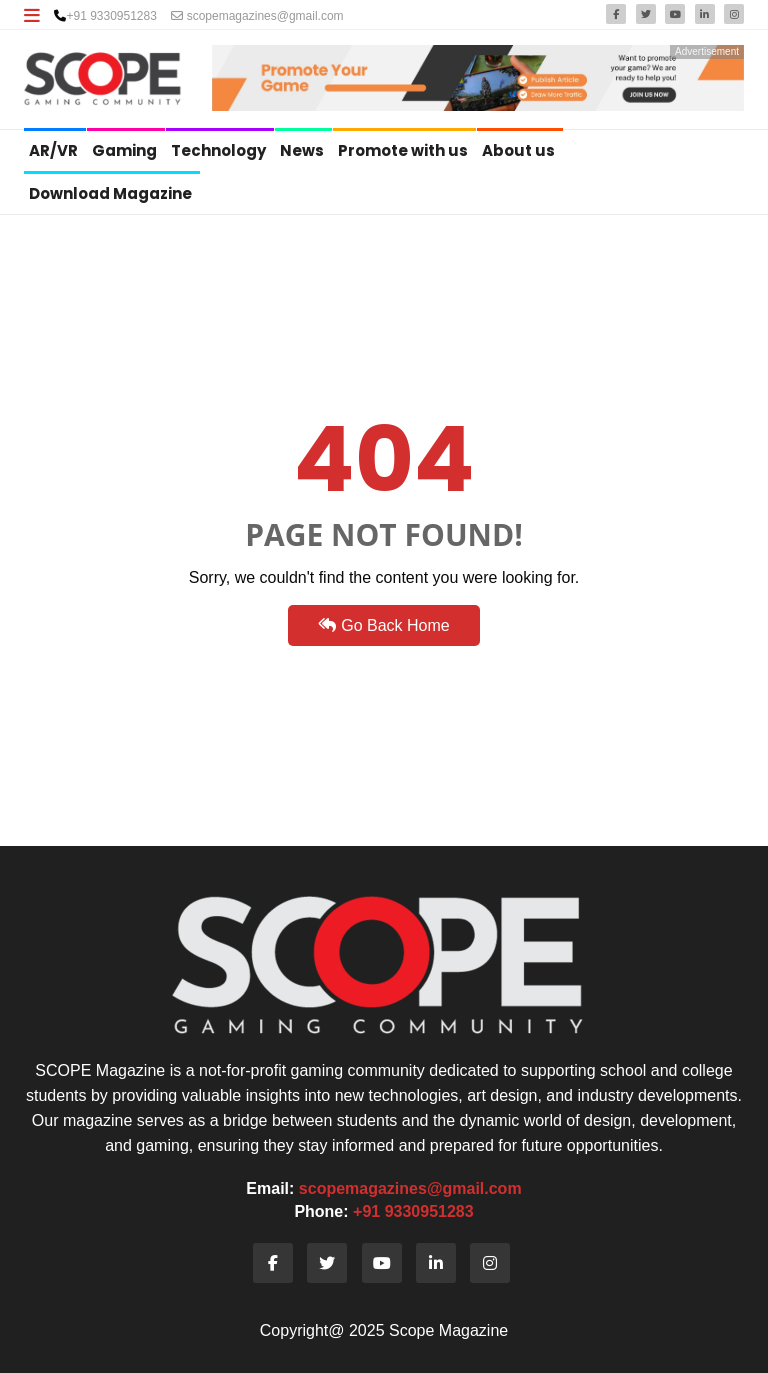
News (303, 150)
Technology (220, 150)
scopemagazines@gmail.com (257, 16)
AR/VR (55, 150)
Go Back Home (383, 625)
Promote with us (404, 150)
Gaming (126, 150)
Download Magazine (112, 193)
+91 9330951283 (111, 16)
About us (520, 150)
